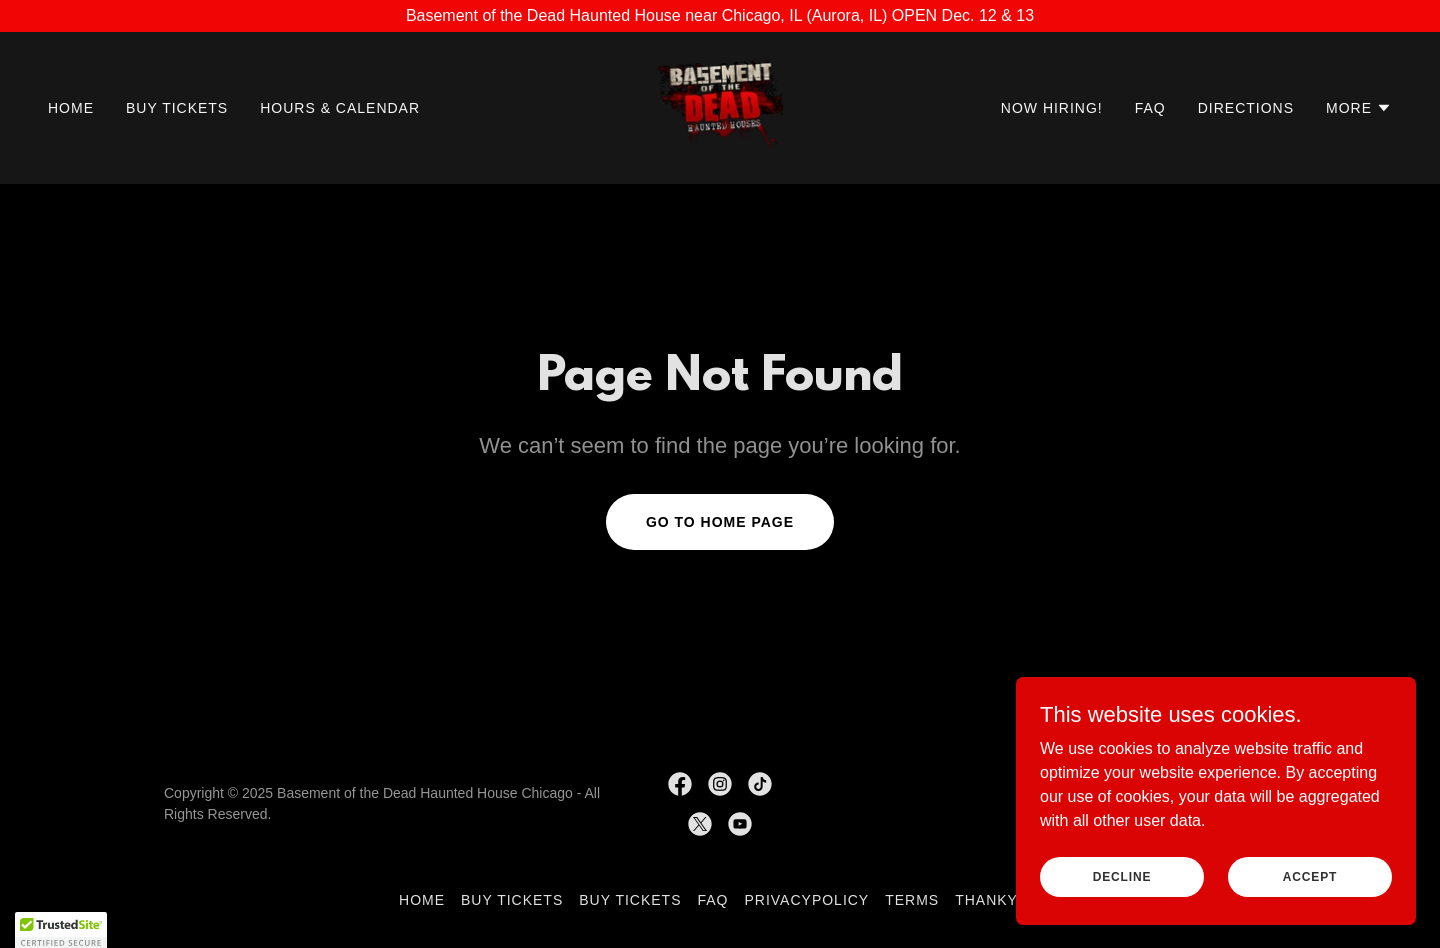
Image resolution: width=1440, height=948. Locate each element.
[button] (1359, 108)
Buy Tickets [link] (177, 108)
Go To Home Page (720, 522)
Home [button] (422, 900)
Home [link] (71, 108)
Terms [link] (912, 900)
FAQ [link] (1150, 108)
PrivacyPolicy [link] (807, 900)
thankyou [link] (998, 900)
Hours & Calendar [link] (340, 108)
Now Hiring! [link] (1052, 108)
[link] (720, 106)
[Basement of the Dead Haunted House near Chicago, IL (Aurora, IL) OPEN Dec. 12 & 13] (720, 16)
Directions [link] (1246, 108)
